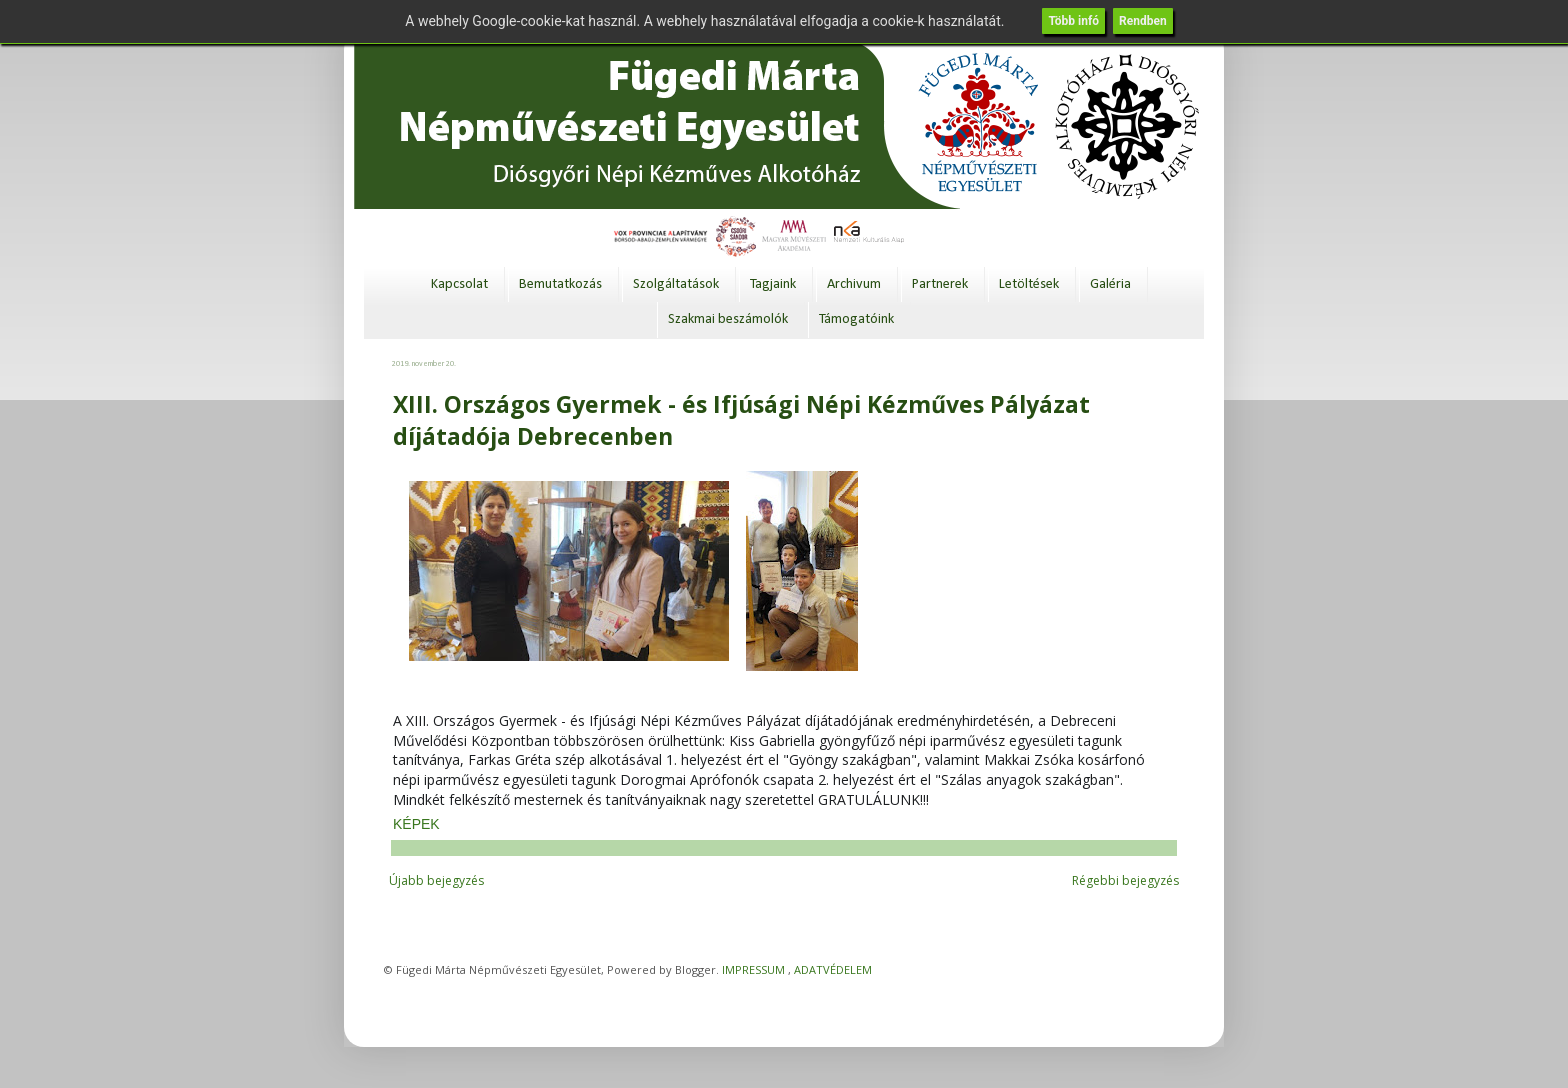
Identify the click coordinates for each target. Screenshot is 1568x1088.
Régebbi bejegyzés (1125, 880)
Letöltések (1029, 284)
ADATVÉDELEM (833, 969)
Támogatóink (856, 319)
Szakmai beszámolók (728, 319)
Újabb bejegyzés (436, 880)
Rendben (1143, 21)
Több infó (1073, 21)
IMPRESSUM (753, 969)
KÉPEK (416, 824)
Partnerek (940, 284)
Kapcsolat (459, 284)
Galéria (1110, 284)
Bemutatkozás (560, 284)
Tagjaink (773, 284)
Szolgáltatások (676, 284)
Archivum (854, 284)
